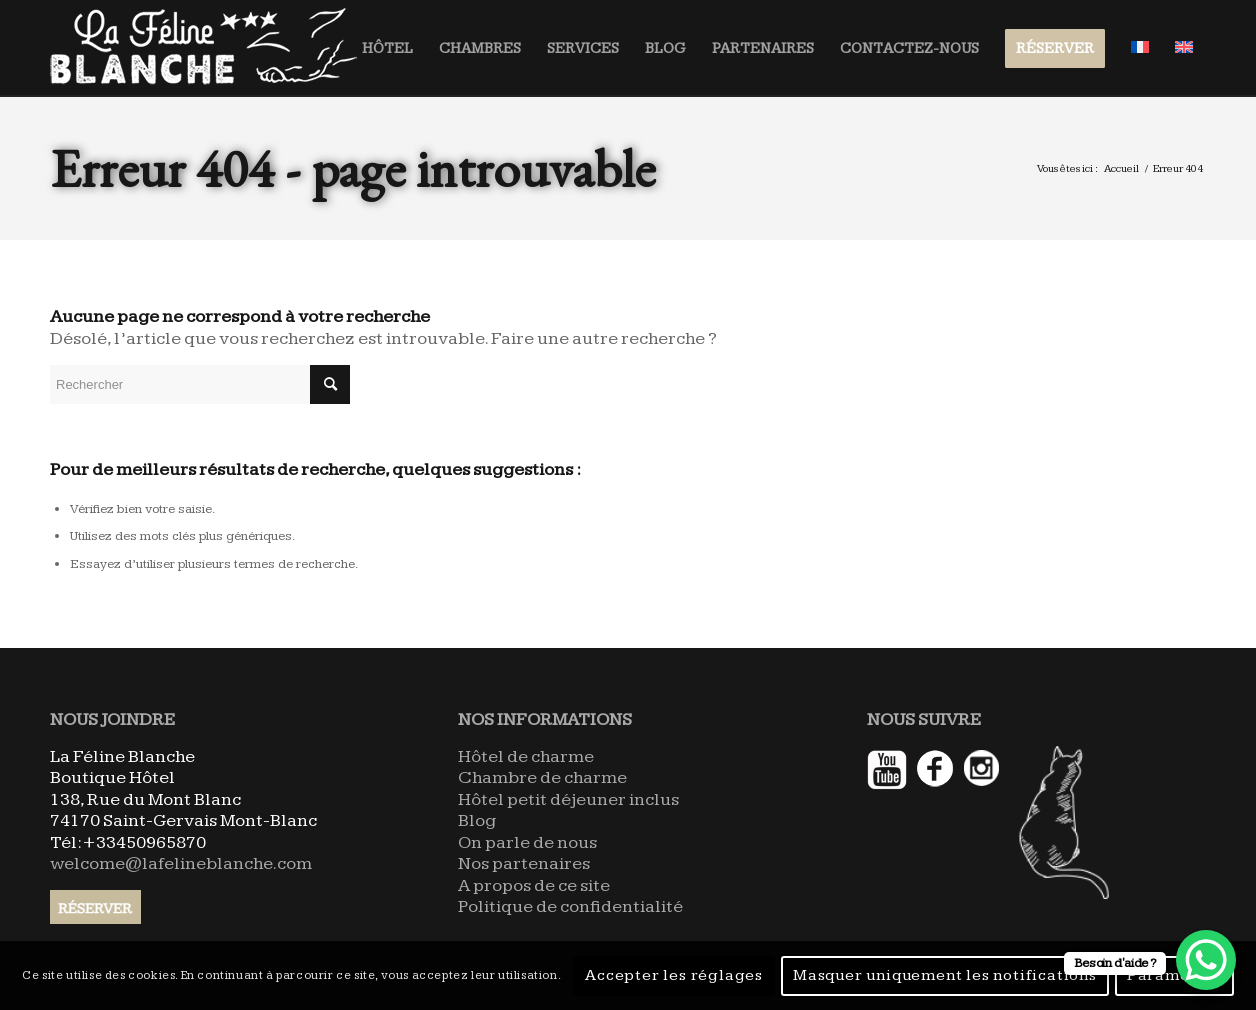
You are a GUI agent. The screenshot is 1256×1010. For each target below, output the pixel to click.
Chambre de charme (542, 777)
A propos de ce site (534, 885)
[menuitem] (387, 48)
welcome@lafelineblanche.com (181, 863)
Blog (477, 820)
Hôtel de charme (526, 756)
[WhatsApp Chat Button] (1206, 960)
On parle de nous (527, 842)
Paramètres (1174, 975)
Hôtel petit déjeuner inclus (568, 799)
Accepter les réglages (674, 975)
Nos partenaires (524, 863)
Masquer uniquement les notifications (945, 975)
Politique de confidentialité (570, 906)
